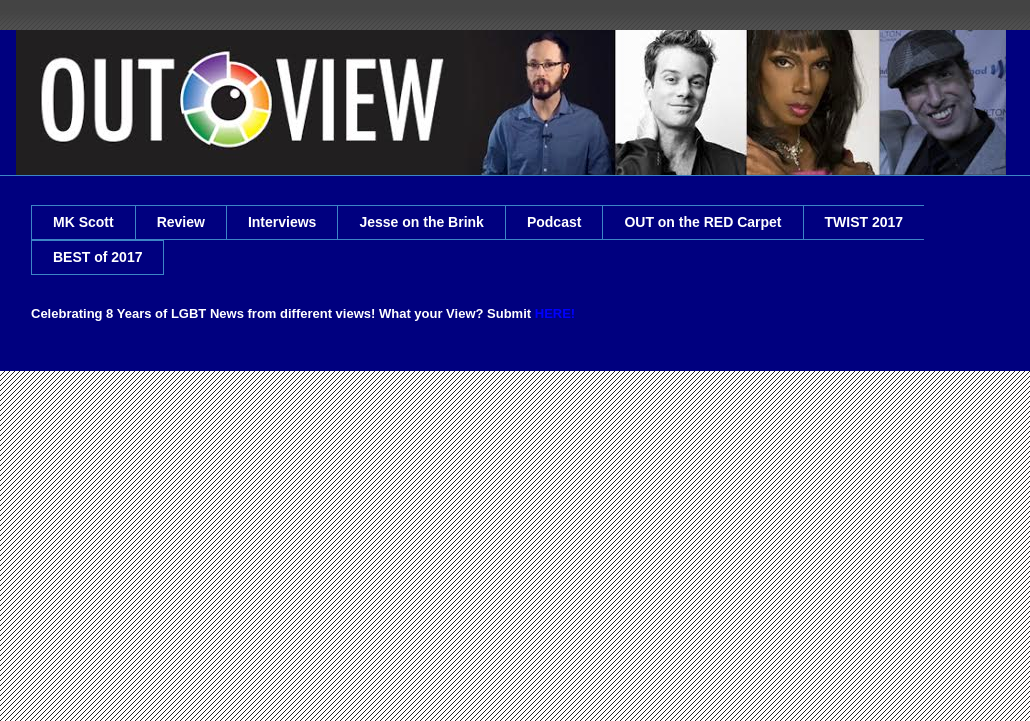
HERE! (555, 313)
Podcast (554, 222)
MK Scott (83, 222)
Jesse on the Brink (421, 222)
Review (181, 222)
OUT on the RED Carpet (702, 222)
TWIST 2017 (864, 222)
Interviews (282, 222)
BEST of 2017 (97, 257)
